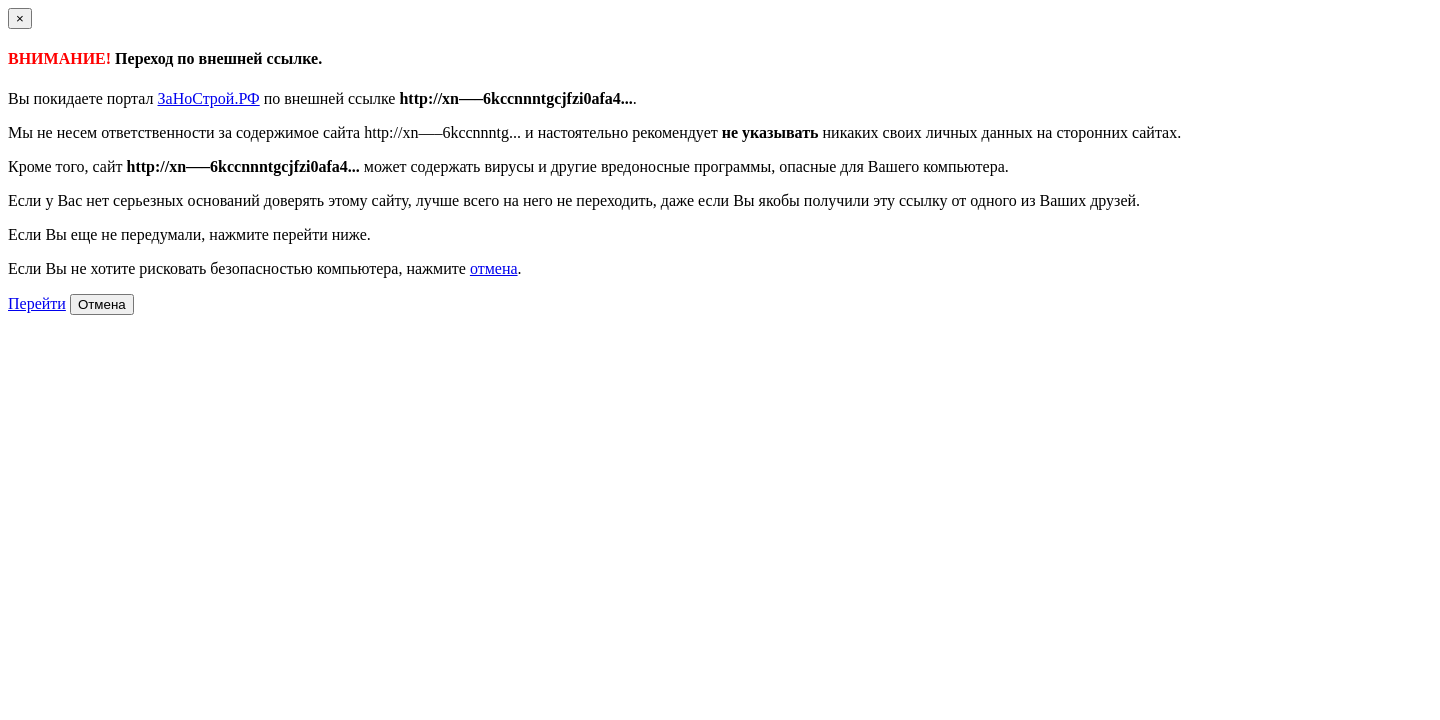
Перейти (37, 303)
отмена (494, 268)
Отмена (102, 304)
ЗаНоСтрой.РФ (209, 98)
